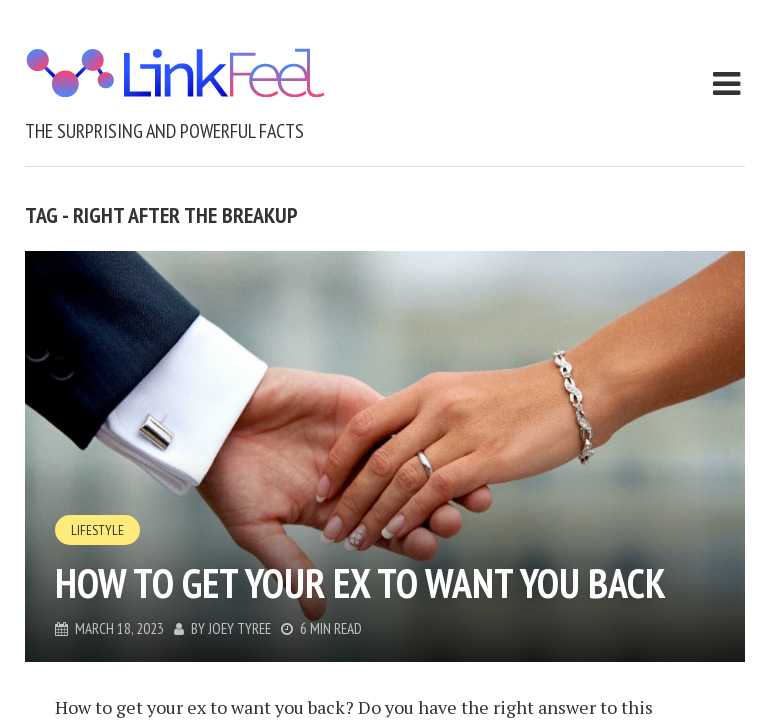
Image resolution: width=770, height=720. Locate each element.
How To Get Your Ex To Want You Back (360, 583)
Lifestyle (97, 530)
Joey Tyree (239, 628)
